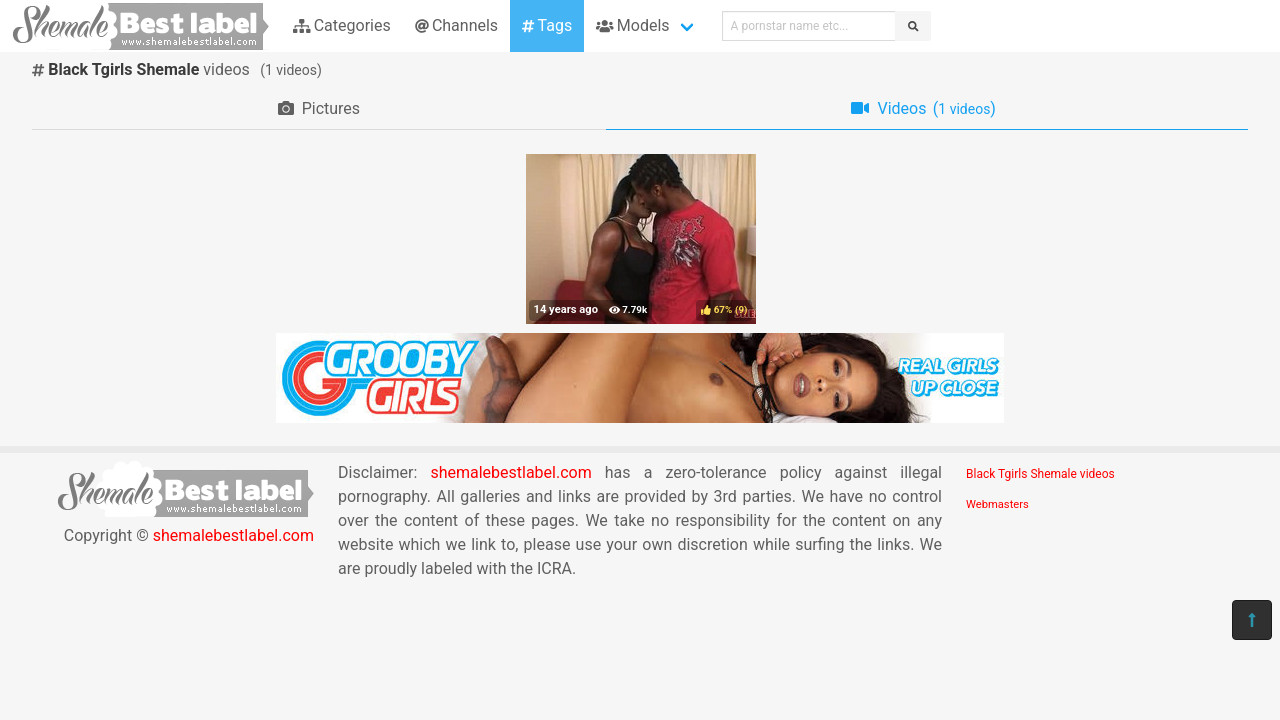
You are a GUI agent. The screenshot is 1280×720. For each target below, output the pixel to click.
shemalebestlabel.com (233, 535)
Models (632, 25)
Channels (456, 25)
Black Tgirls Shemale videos (1040, 474)
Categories (342, 25)
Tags (547, 25)
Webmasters (997, 504)
